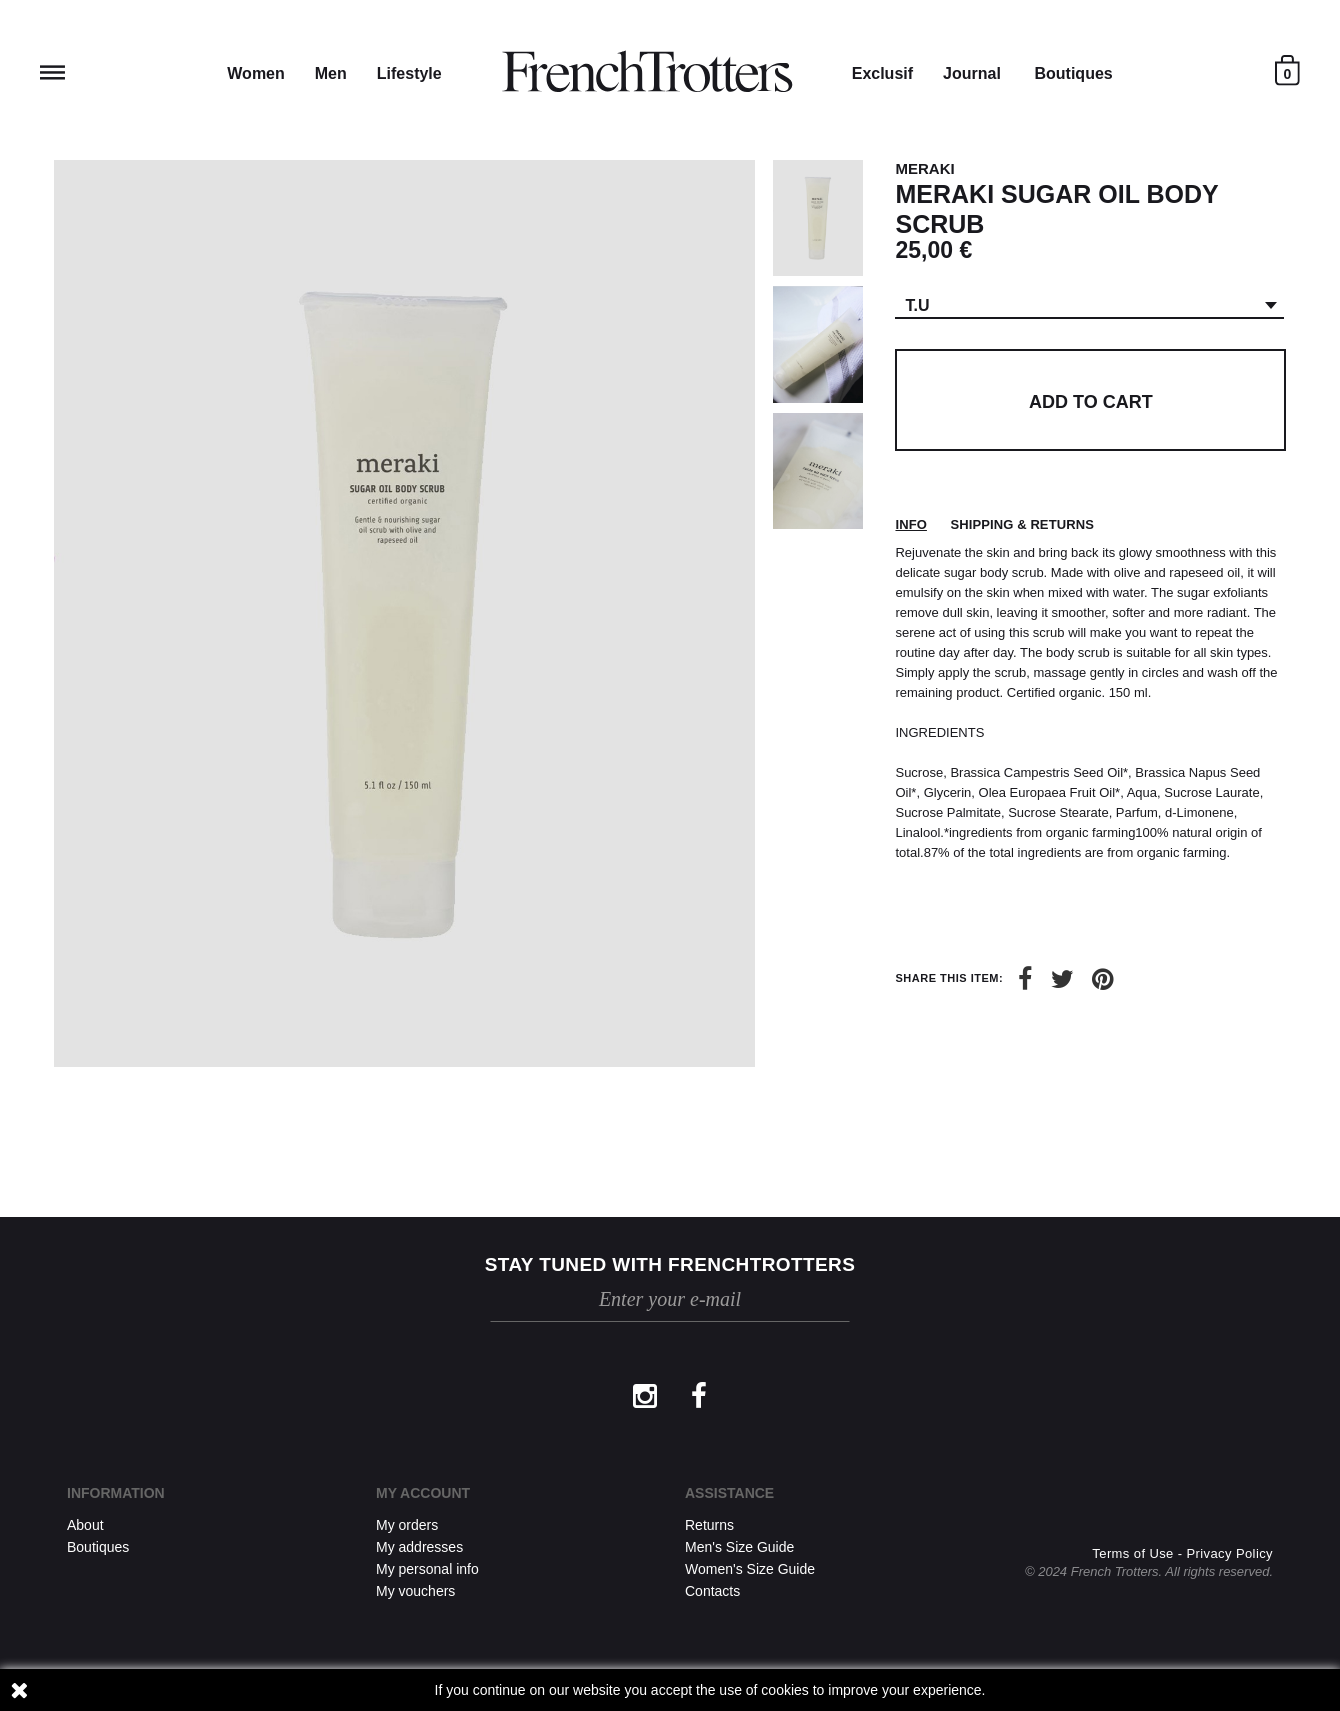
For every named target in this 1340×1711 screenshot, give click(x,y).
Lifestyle (409, 73)
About (85, 1525)
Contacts (712, 1591)
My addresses (419, 1547)
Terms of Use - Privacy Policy (1182, 1553)
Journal (972, 73)
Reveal (52, 72)
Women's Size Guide (750, 1569)
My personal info (427, 1569)
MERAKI (924, 168)
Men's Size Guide (739, 1547)
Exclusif (882, 73)
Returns (709, 1525)
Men (331, 73)
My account (423, 1493)
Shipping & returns (1022, 524)
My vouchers (415, 1591)
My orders (407, 1525)
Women (255, 73)
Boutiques (1073, 73)
